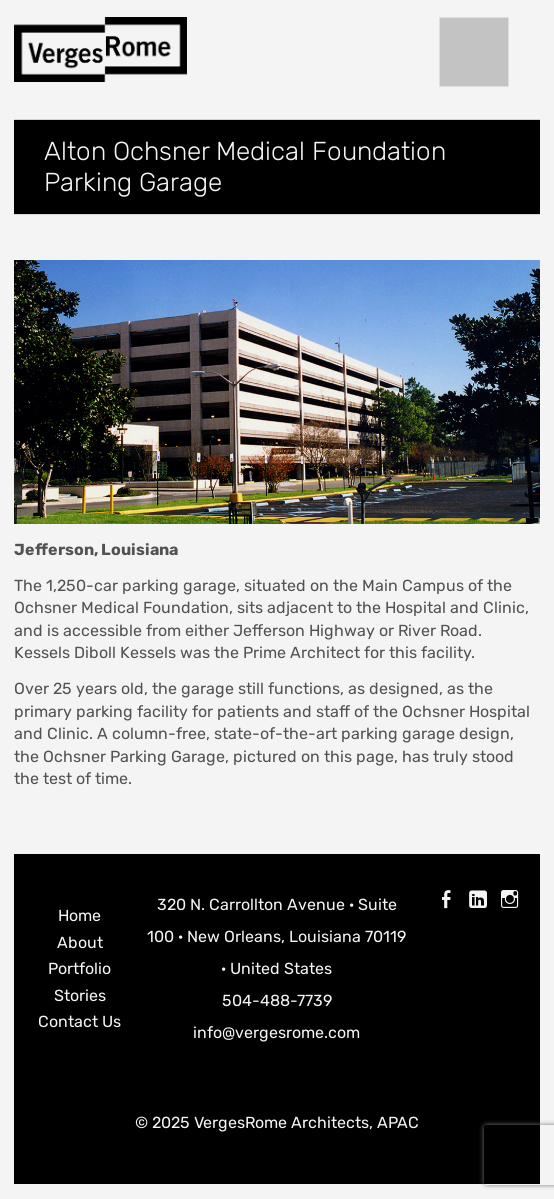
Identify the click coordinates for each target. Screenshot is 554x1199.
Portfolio (79, 968)
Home (79, 915)
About (80, 942)
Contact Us (79, 1021)
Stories (80, 995)
